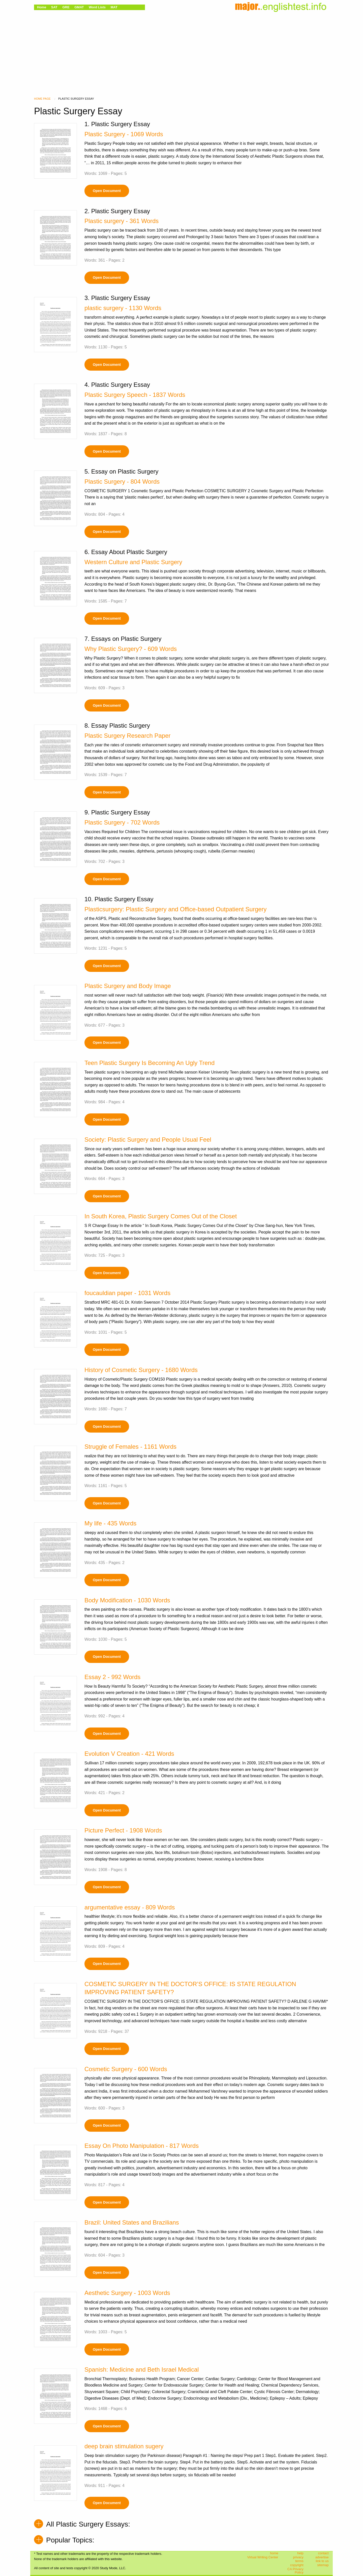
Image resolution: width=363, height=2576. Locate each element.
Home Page (42, 98)
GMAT (79, 7)
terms (299, 2561)
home (274, 2553)
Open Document (107, 191)
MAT (114, 7)
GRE (65, 7)
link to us (322, 2561)
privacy (298, 2557)
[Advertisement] (181, 49)
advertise (322, 2557)
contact (323, 2553)
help (300, 2553)
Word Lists (97, 7)
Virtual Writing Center (262, 2557)
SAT (54, 7)
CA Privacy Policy (295, 2570)
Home (41, 7)
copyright (297, 2565)
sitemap (323, 2565)
